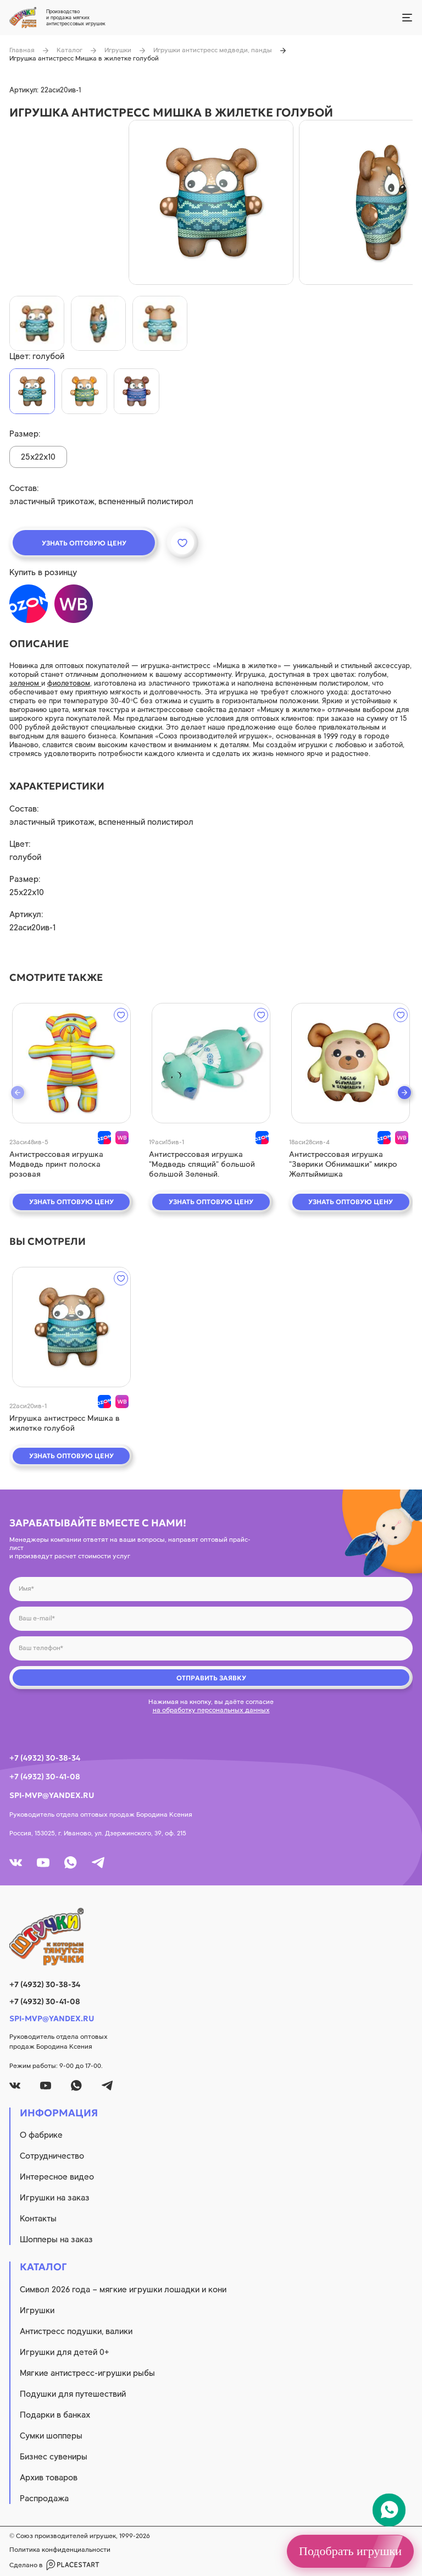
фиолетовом (68, 683)
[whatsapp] (70, 1862)
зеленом (25, 683)
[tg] (98, 1862)
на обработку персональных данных (211, 1710)
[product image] (211, 202)
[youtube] (43, 1862)
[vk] (15, 1862)
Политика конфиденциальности (59, 2549)
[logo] (211, 1936)
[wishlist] (121, 1015)
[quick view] (71, 1063)
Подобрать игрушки (350, 2551)
